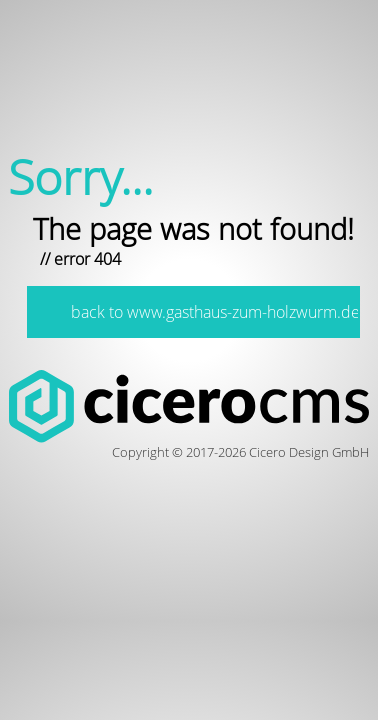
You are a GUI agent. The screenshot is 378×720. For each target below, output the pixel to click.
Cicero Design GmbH (309, 452)
